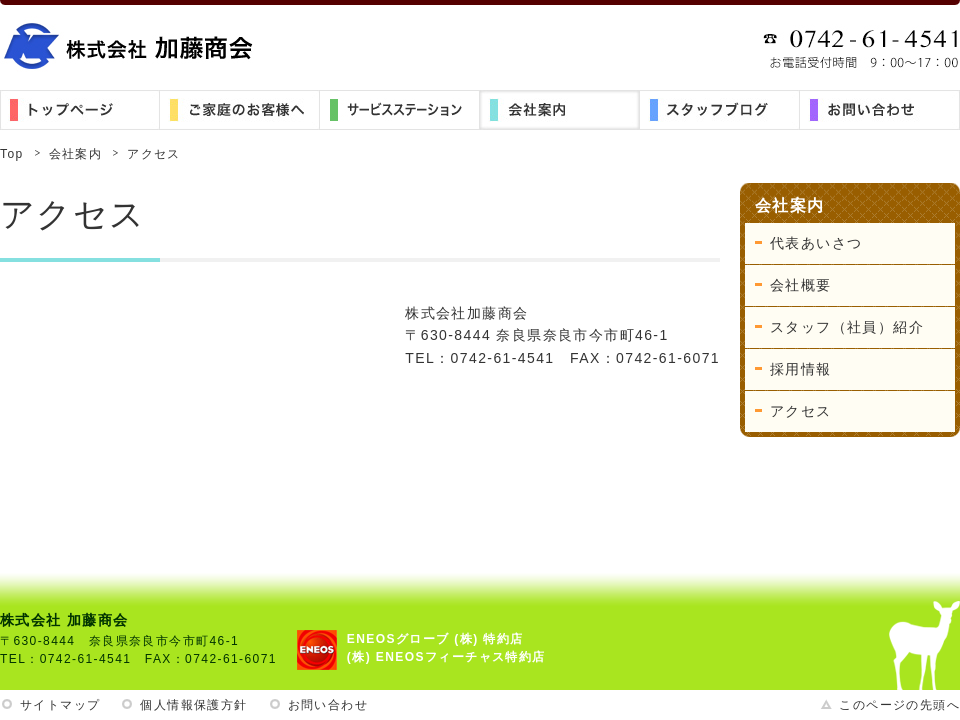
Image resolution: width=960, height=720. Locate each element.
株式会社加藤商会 (130, 45)
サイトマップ (60, 705)
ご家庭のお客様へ (240, 110)
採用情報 (801, 369)
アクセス (801, 411)
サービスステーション (400, 110)
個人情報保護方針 (193, 705)
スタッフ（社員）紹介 (847, 327)
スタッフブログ (720, 110)
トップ (80, 110)
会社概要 (801, 285)
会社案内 (560, 110)
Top (12, 154)
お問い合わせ (880, 110)
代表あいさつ (816, 243)
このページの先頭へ (899, 705)
